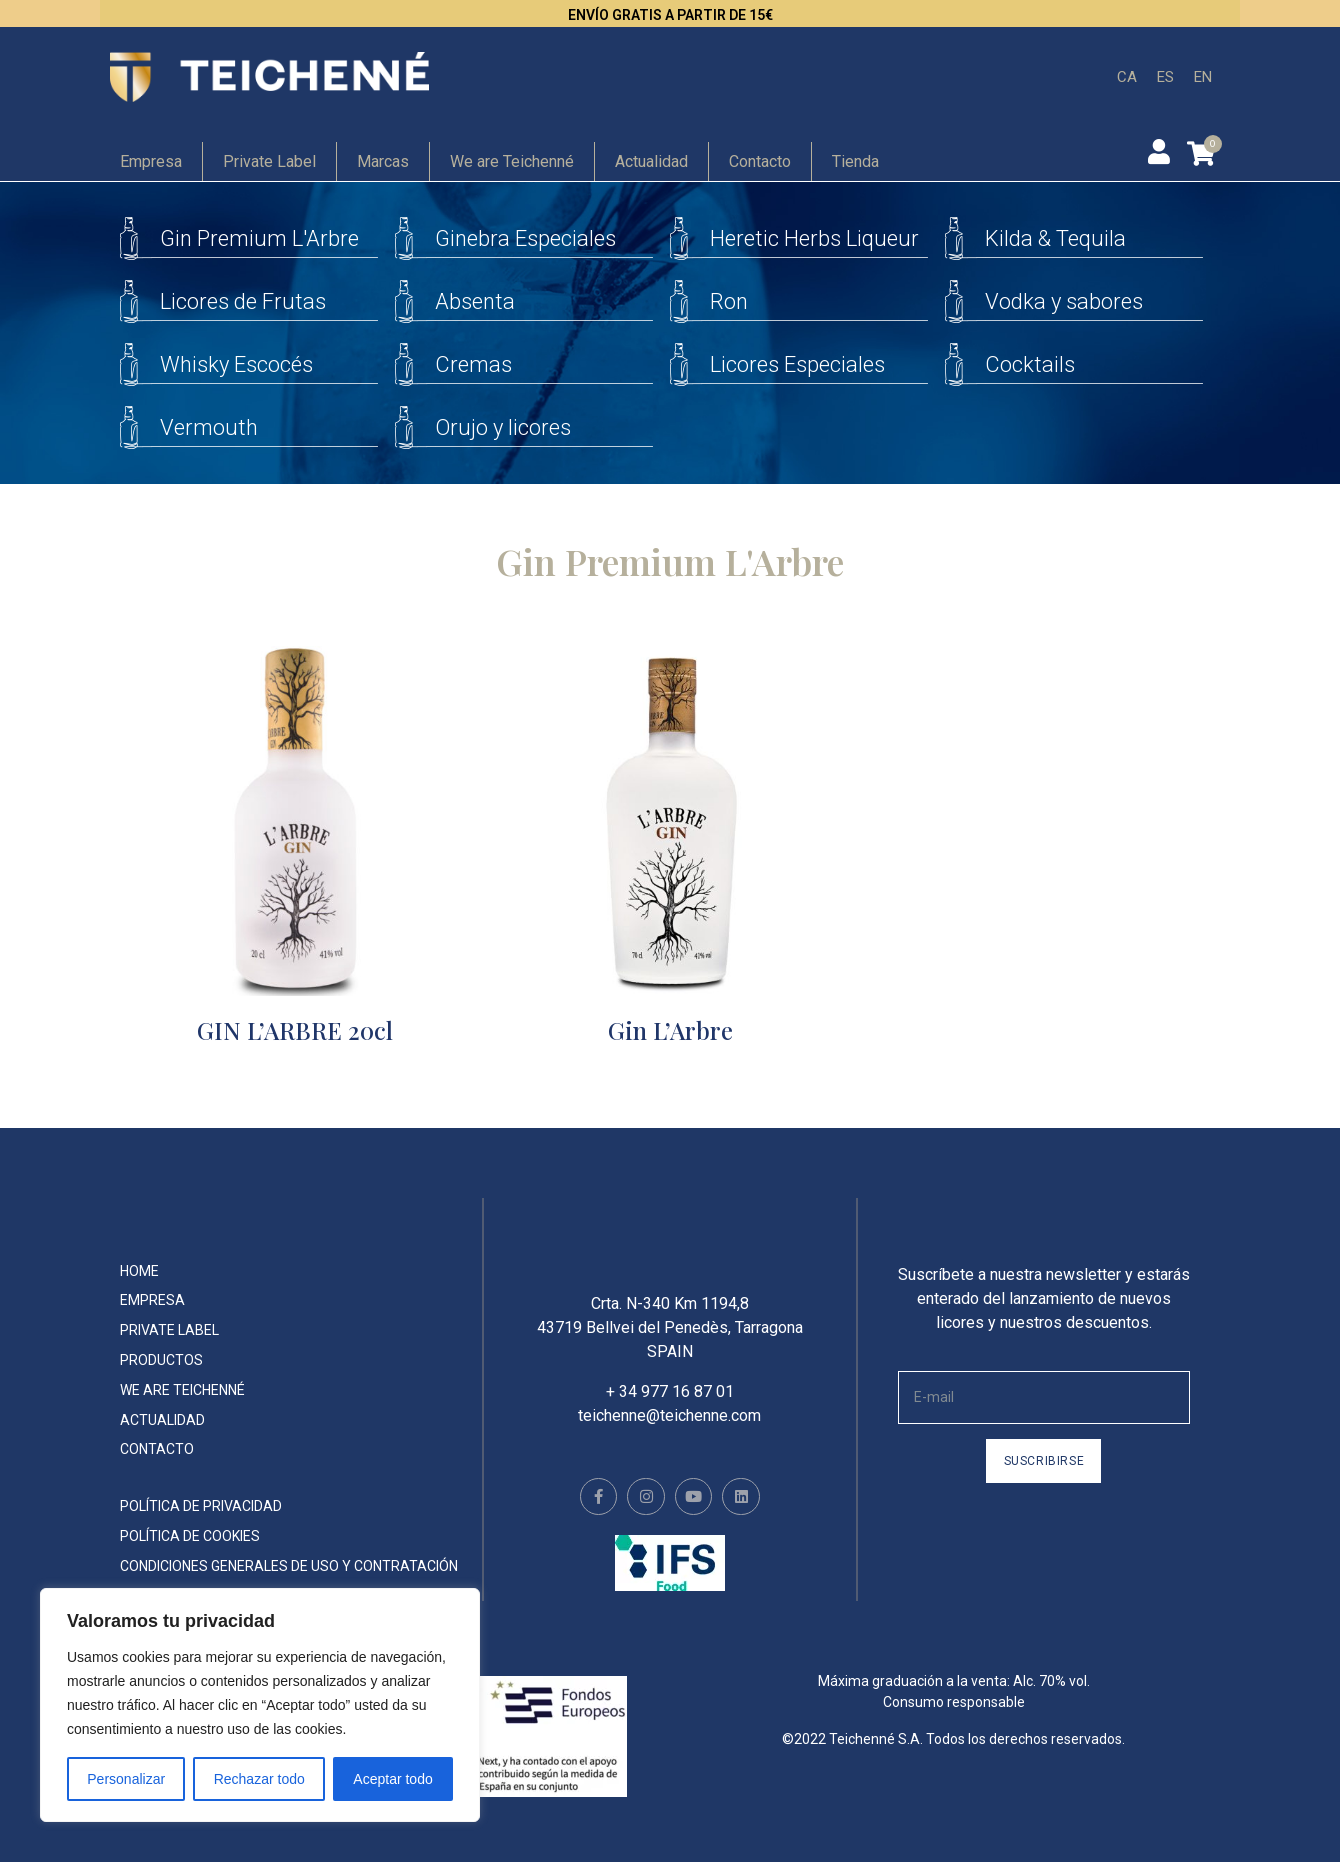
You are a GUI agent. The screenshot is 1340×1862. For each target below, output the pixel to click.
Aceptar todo (392, 1779)
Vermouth (209, 427)
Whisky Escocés (236, 364)
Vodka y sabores (1064, 301)
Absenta (475, 301)
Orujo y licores (503, 427)
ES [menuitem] (1165, 76)
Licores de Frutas (243, 301)
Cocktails (1030, 364)
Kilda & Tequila (1055, 238)
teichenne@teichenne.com (669, 1429)
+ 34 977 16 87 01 (670, 1405)
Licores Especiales (797, 364)
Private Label (269, 161)
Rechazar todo (259, 1779)
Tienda (855, 161)
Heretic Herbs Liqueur (814, 238)
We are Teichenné (512, 161)
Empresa (151, 161)
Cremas (473, 364)
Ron (729, 301)
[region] (260, 1705)
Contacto (760, 161)
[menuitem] (1127, 77)
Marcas (383, 161)
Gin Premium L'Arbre (259, 238)
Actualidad (651, 161)
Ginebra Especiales (525, 238)
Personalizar (126, 1779)
